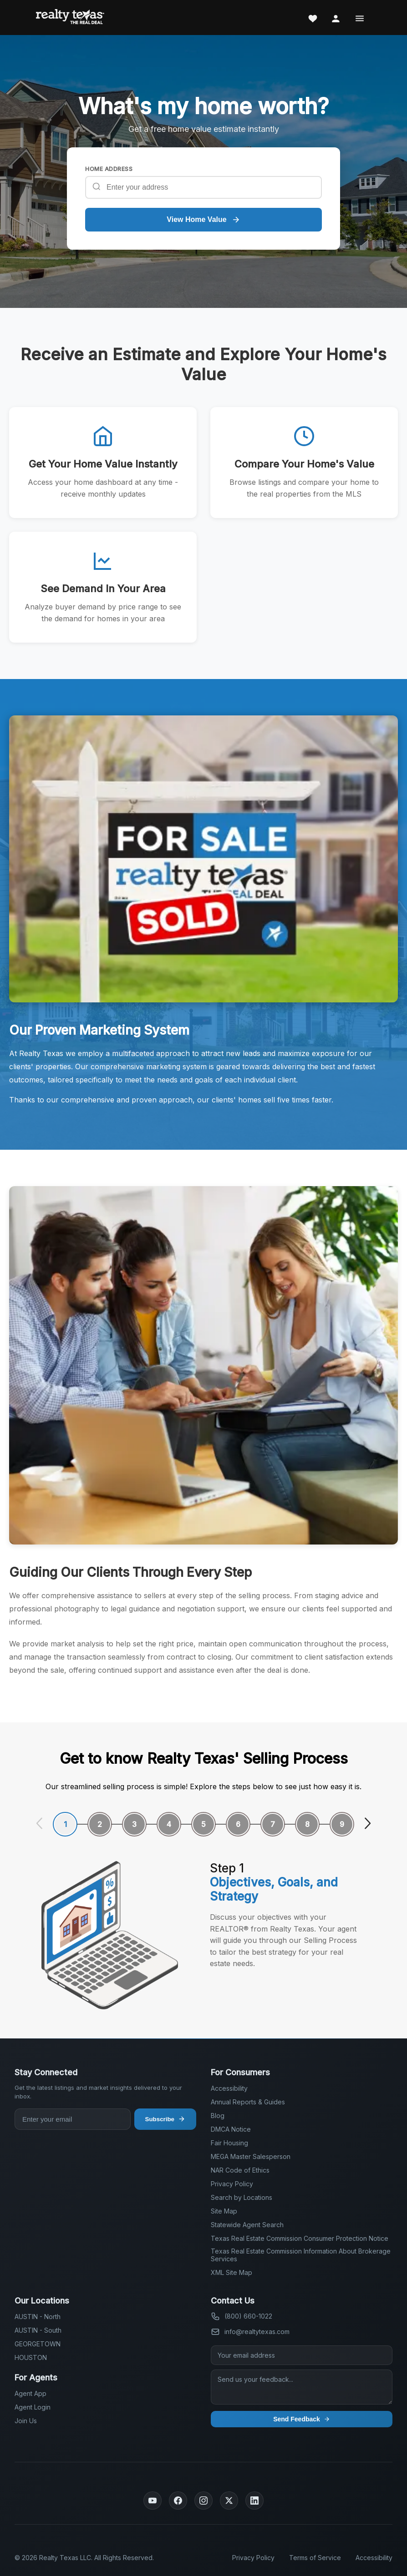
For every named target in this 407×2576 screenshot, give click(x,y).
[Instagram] (203, 2500)
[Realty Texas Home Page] (70, 17)
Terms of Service (315, 2557)
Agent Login (33, 2407)
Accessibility (229, 2088)
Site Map (224, 2211)
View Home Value (203, 219)
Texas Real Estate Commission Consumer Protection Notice (299, 2238)
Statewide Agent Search (247, 2225)
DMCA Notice (231, 2129)
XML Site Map (231, 2272)
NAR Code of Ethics (240, 2170)
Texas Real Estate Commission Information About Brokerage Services (301, 2255)
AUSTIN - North (38, 2316)
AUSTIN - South (38, 2330)
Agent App (30, 2393)
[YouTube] (152, 2500)
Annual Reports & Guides (248, 2102)
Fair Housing (229, 2143)
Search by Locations (241, 2197)
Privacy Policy (232, 2184)
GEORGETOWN (38, 2344)
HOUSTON (31, 2357)
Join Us (26, 2421)
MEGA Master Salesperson (250, 2156)
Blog (217, 2115)
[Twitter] (229, 2500)
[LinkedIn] (254, 2500)
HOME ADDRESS (108, 169)
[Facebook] (178, 2500)
